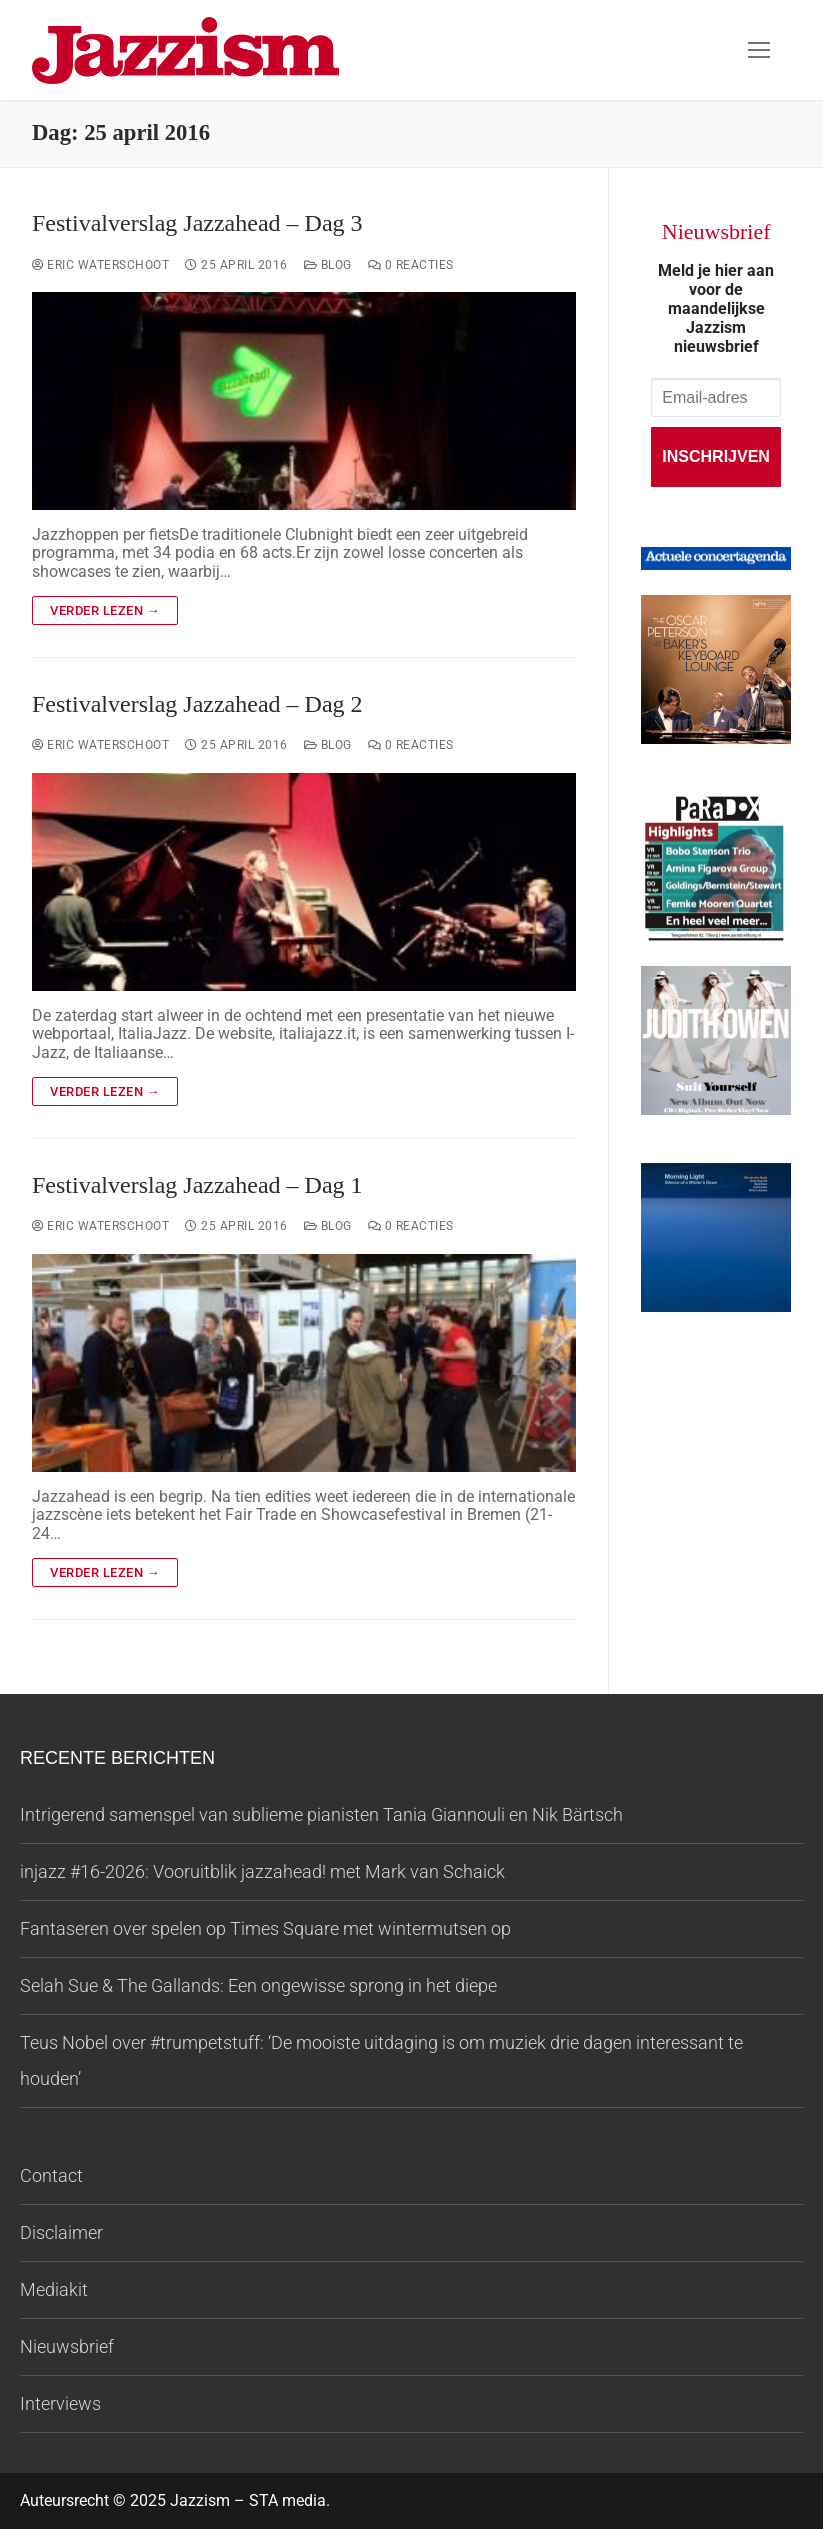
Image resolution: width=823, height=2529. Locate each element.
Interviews (60, 2403)
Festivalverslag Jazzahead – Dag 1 (197, 1185)
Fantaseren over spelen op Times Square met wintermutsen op (265, 1928)
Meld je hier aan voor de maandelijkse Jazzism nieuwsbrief (716, 308)
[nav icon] (759, 50)
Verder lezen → (105, 610)
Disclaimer (61, 2232)
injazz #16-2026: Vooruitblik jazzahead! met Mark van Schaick (262, 1871)
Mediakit (54, 2289)
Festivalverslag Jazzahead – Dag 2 (197, 704)
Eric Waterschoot (100, 265)
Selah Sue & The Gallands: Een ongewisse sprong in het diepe (258, 1985)
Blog (328, 265)
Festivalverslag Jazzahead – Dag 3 (197, 223)
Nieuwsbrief (67, 2346)
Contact (51, 2175)
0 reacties (411, 265)
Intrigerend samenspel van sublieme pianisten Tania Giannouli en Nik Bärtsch (321, 1814)
